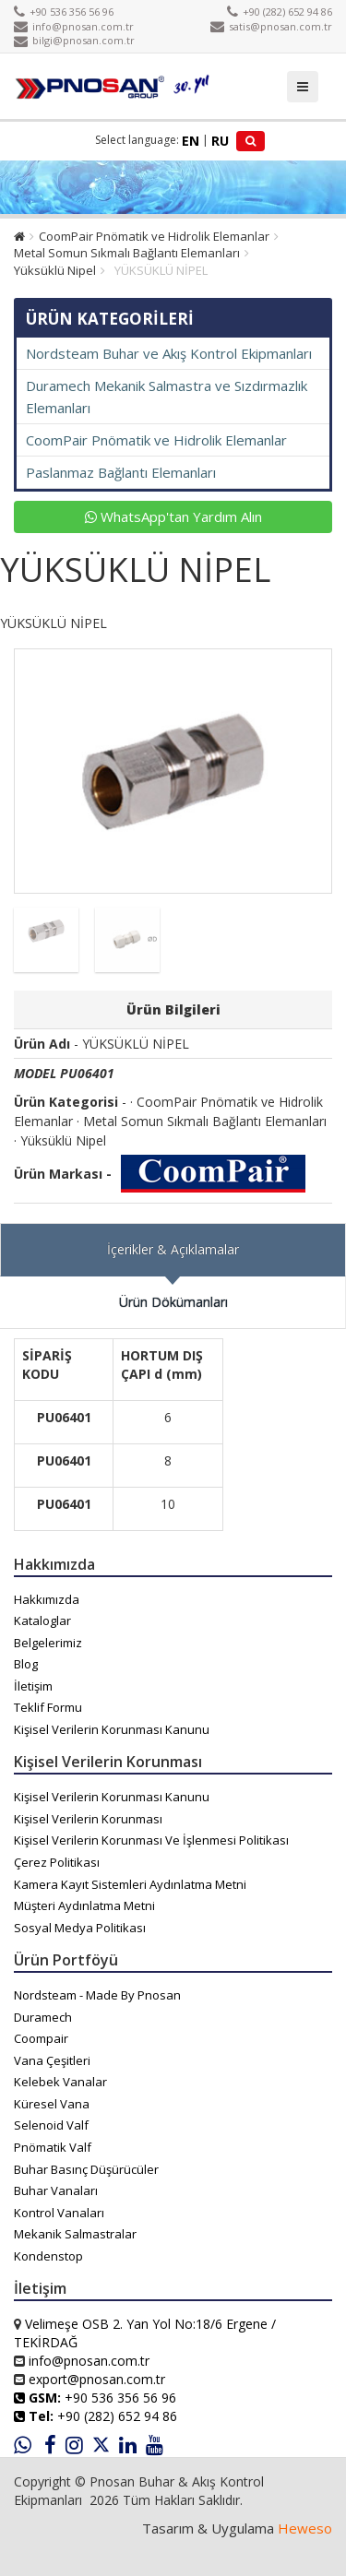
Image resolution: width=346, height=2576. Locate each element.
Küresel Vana (51, 2103)
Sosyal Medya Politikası (80, 1927)
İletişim (33, 1686)
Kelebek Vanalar (60, 2081)
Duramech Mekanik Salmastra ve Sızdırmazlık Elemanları (166, 396)
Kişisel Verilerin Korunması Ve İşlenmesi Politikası (151, 1840)
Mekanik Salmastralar (75, 2234)
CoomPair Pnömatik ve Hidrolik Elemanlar (154, 236)
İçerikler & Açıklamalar (173, 1249)
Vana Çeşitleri (52, 2060)
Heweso (305, 2528)
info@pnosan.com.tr (74, 26)
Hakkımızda (46, 1599)
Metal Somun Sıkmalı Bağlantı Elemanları (127, 252)
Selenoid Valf (51, 2125)
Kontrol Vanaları (59, 2212)
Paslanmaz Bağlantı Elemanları (121, 472)
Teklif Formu (48, 1707)
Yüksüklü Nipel (55, 270)
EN (190, 140)
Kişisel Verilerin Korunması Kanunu (111, 1729)
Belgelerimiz (48, 1642)
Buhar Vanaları (56, 2190)
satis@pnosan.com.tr (271, 26)
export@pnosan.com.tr (97, 2379)
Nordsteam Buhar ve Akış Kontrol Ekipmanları (169, 353)
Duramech (43, 2017)
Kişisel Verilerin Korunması (88, 1818)
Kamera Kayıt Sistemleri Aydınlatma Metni (130, 1884)
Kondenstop (48, 2256)
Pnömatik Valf (52, 2147)
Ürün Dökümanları (173, 1302)
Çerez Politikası (57, 1862)
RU (220, 140)
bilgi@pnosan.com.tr (74, 40)
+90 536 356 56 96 (63, 11)
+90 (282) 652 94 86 (279, 11)
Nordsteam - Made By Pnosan (97, 1995)
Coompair (41, 2038)
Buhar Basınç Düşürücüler (86, 2169)
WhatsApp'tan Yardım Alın (173, 516)
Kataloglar (42, 1620)
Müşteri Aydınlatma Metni (84, 1905)
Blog (26, 1664)
